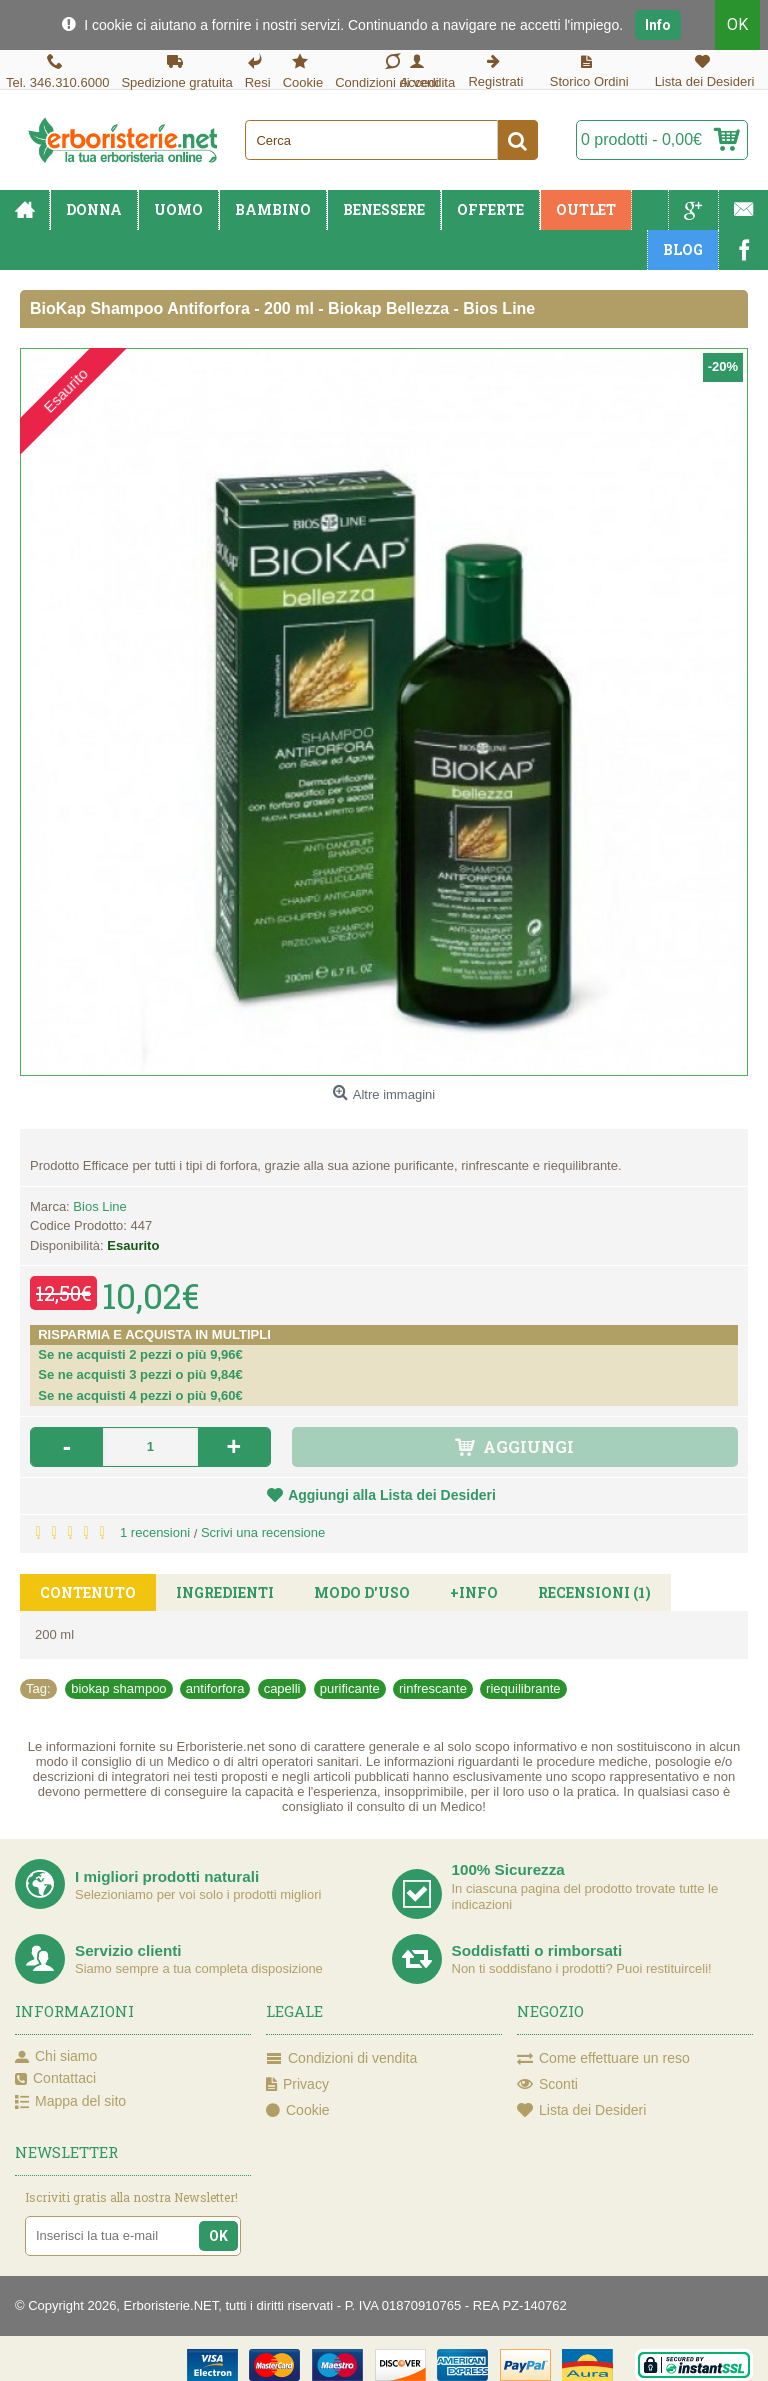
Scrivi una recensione (263, 1532)
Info (658, 25)
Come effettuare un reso (603, 2059)
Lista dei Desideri (581, 2111)
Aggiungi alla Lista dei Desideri (392, 1495)
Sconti (547, 2085)
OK (737, 24)
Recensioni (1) (594, 1592)
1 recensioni (155, 1532)
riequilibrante (523, 1688)
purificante (350, 1688)
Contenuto (88, 1592)
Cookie (298, 2111)
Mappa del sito (70, 2102)
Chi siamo (56, 2057)
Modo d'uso (362, 1592)
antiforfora (215, 1688)
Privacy (297, 2085)
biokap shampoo (118, 1688)
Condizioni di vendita (341, 2059)
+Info (474, 1592)
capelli (282, 1688)
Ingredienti (225, 1592)
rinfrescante (433, 1688)
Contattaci (55, 2079)
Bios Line (99, 1206)
